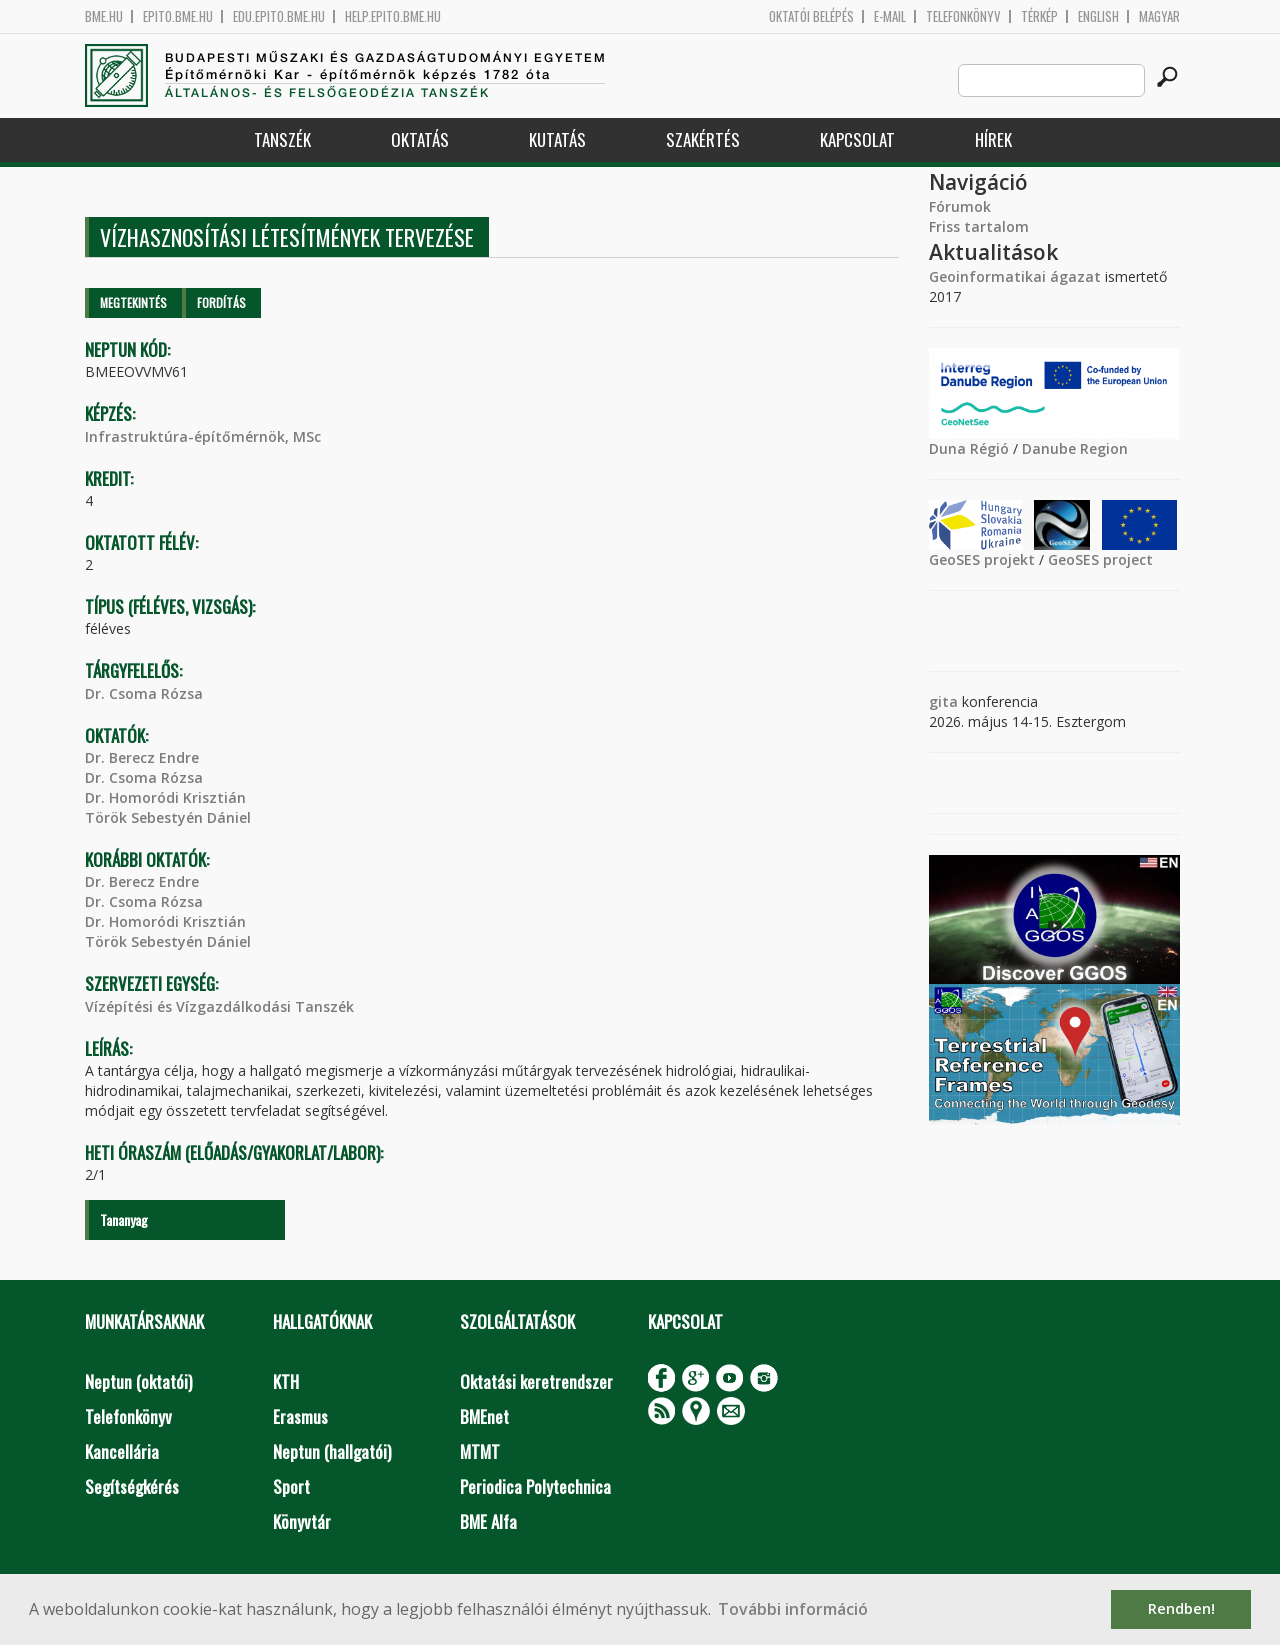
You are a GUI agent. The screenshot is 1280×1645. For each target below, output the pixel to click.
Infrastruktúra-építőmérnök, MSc (203, 436)
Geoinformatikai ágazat (1015, 276)
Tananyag (124, 1219)
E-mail (890, 16)
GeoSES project (1100, 559)
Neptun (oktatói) (138, 1381)
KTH (286, 1381)
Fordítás (221, 302)
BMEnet (484, 1416)
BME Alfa (488, 1521)
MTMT (480, 1451)
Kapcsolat (857, 139)
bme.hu (104, 16)
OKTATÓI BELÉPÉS (811, 16)
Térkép (1039, 16)
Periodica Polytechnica (535, 1486)
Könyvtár (302, 1521)
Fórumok (960, 206)
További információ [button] (793, 1609)
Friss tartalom (979, 226)
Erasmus (300, 1416)
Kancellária (122, 1451)
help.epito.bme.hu (393, 16)
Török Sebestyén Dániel (168, 817)
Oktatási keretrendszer (536, 1381)
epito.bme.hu (178, 16)
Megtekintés (133, 302)
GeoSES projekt (982, 559)
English (1098, 16)
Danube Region (1075, 448)
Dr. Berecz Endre (142, 757)
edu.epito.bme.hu (279, 16)
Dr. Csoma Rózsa (144, 693)
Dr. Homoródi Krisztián (165, 797)
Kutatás (557, 139)
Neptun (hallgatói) (332, 1451)
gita (943, 701)
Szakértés (703, 139)
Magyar (1159, 16)
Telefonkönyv (963, 16)
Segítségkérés (132, 1486)
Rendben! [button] (1181, 1608)
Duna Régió (969, 448)
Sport (291, 1486)
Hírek (993, 139)
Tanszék (282, 139)
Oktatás (420, 139)
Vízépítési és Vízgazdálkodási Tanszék (219, 1006)
